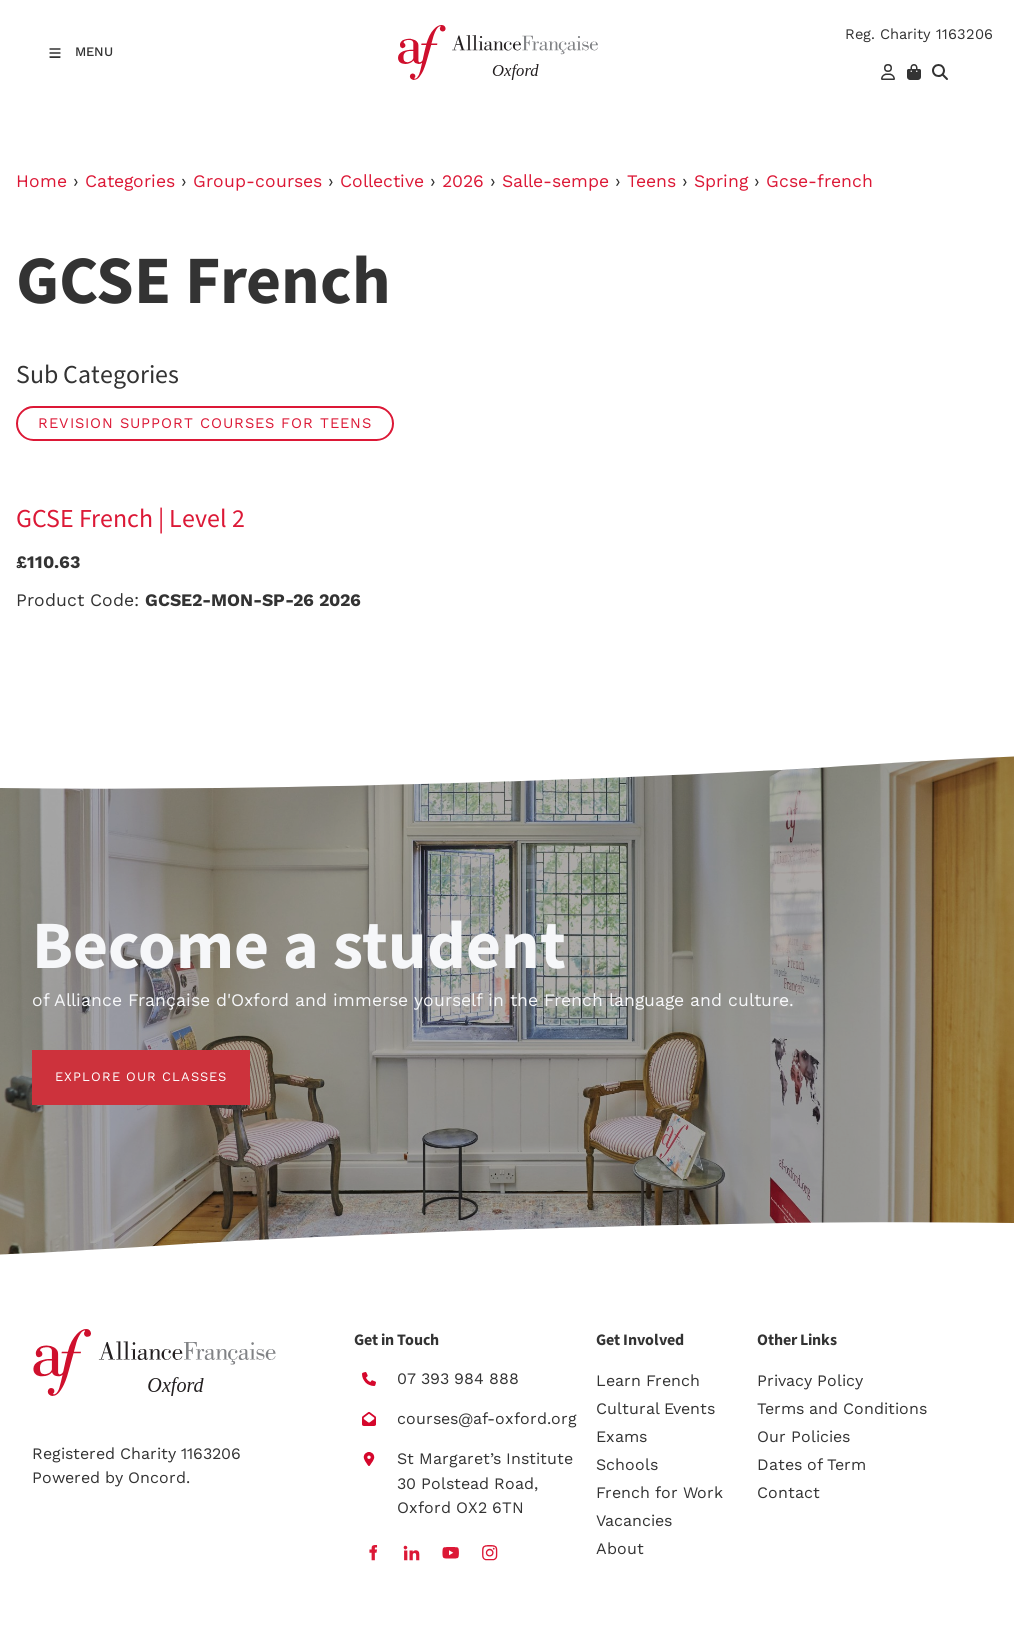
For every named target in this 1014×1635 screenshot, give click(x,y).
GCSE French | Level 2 (130, 519)
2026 (463, 181)
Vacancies (634, 1520)
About (620, 1548)
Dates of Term (811, 1464)
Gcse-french (819, 181)
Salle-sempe (555, 181)
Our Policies (803, 1436)
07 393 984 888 (458, 1378)
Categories (130, 181)
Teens (651, 181)
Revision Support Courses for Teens (205, 423)
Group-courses (257, 181)
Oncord (157, 1477)
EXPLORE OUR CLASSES (118, 1061)
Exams (621, 1436)
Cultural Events (655, 1408)
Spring (721, 181)
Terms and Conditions (842, 1408)
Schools (627, 1464)
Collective (382, 181)
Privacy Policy (810, 1380)
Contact (788, 1492)
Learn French (648, 1380)
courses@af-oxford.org (487, 1418)
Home (41, 181)
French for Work (659, 1492)
